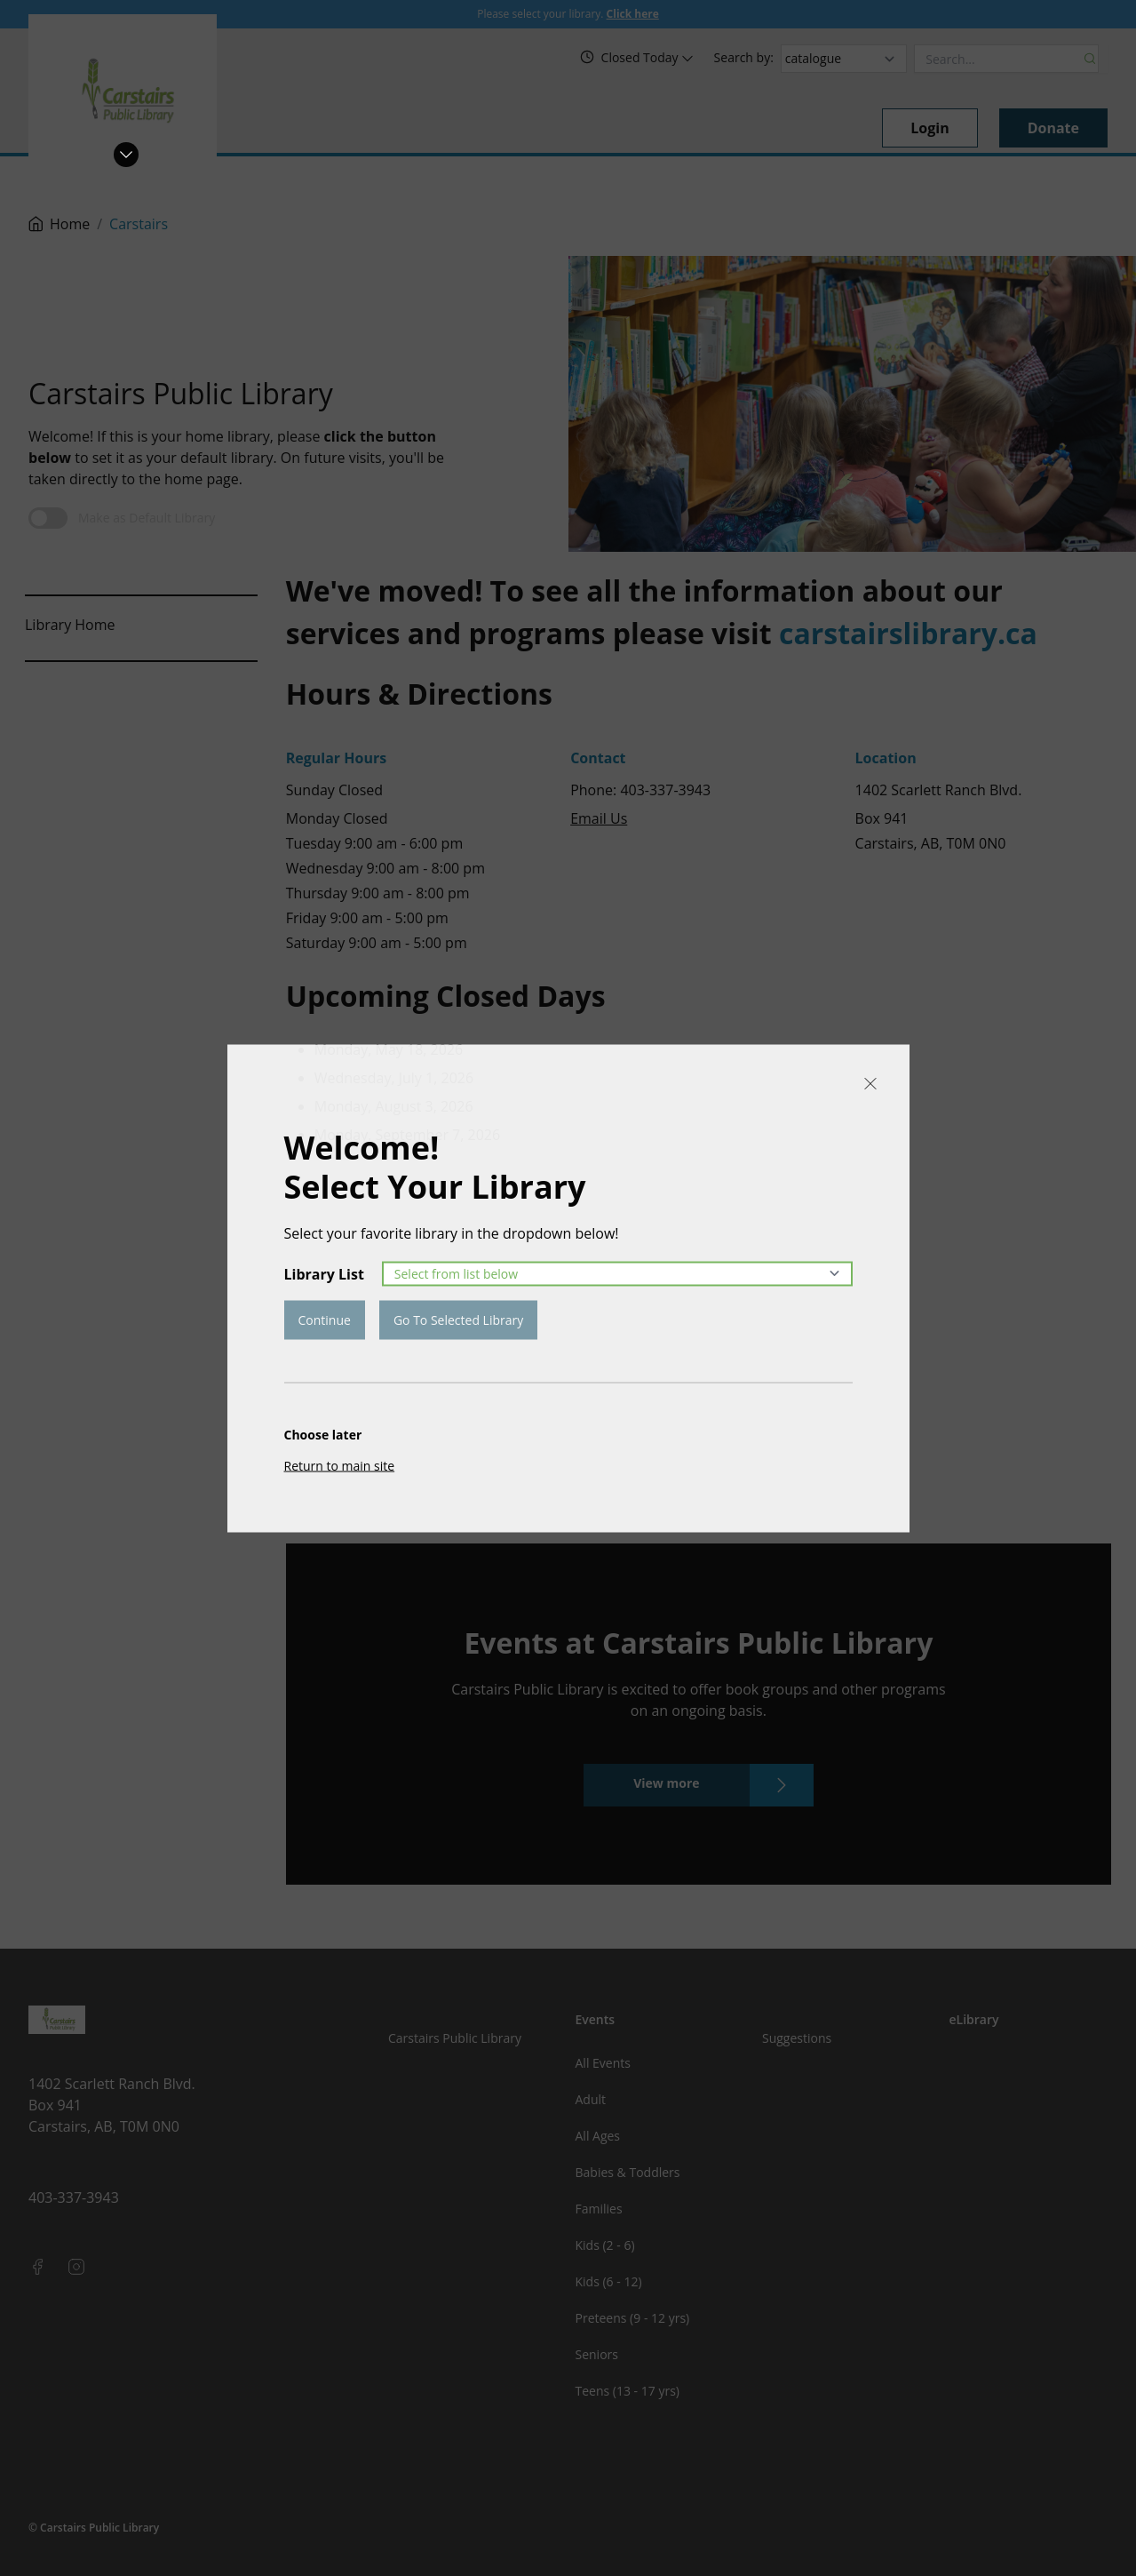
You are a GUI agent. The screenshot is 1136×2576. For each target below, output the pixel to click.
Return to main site (339, 1464)
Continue (324, 1319)
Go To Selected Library (458, 1319)
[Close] (870, 1083)
